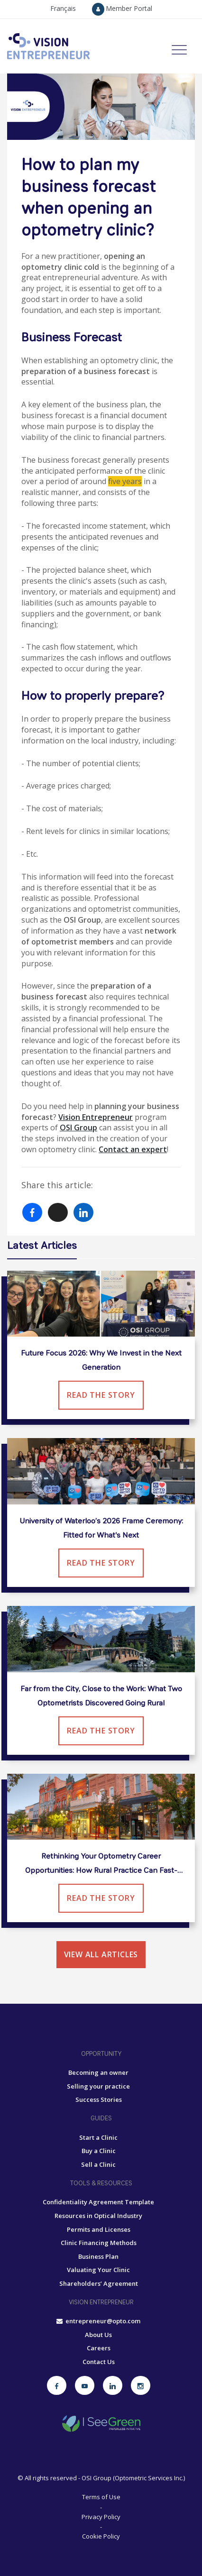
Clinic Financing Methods (99, 2242)
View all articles (101, 1954)
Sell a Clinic (98, 2164)
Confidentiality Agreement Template (98, 2202)
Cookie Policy (101, 2536)
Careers (98, 2348)
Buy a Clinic (99, 2150)
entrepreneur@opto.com (98, 2321)
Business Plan (98, 2256)
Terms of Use (101, 2497)
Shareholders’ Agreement (98, 2283)
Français (63, 8)
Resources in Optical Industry (98, 2215)
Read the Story (101, 1395)
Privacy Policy (101, 2516)
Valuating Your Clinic (98, 2269)
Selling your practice (98, 2086)
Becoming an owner (98, 2072)
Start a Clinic (98, 2137)
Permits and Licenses (98, 2229)
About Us (98, 2334)
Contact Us (99, 2361)
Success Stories (98, 2099)
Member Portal (122, 8)
